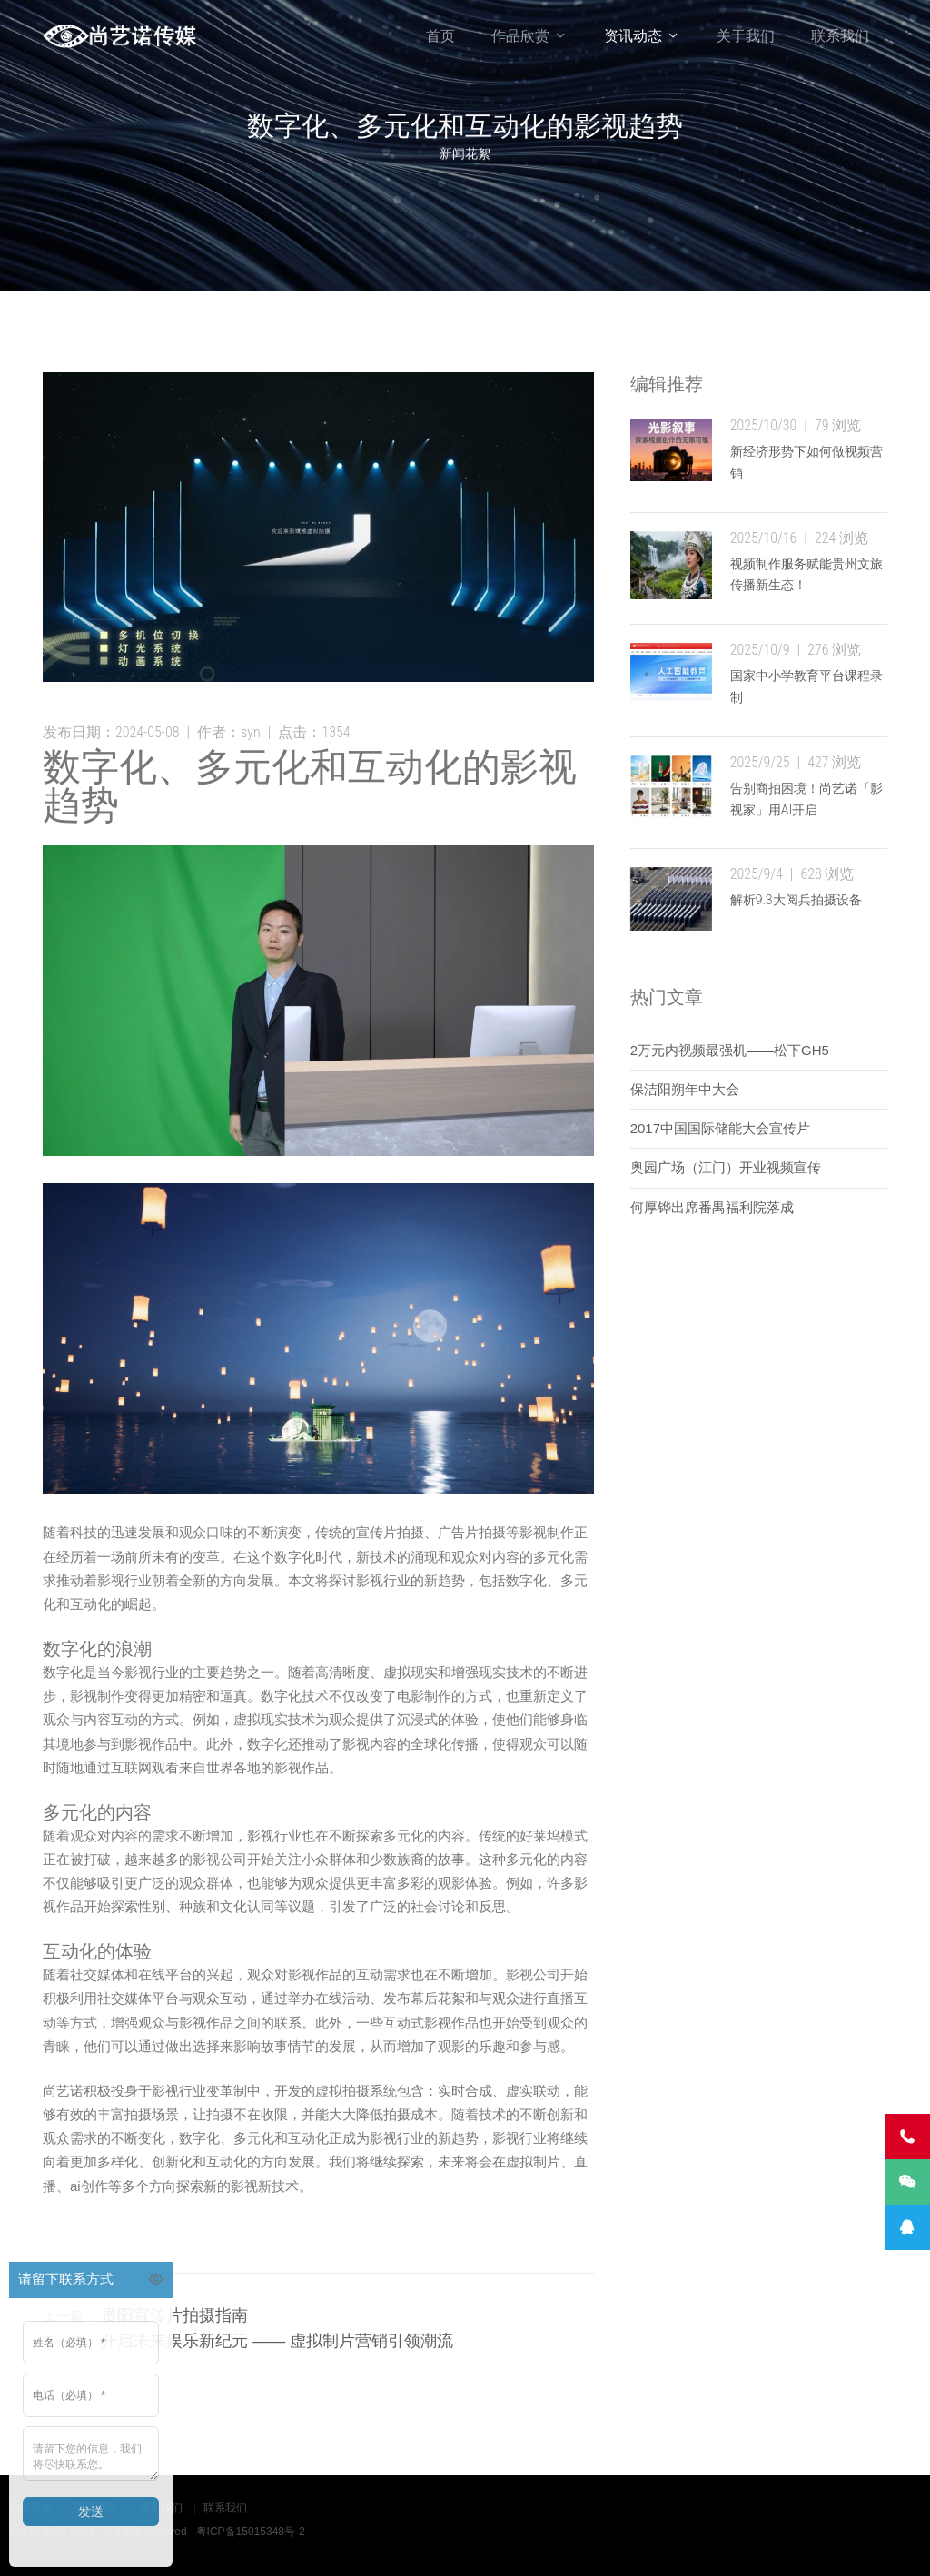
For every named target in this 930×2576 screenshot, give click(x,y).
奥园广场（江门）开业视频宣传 (725, 1167)
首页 (440, 36)
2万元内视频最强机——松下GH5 (729, 1050)
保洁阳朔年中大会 (684, 1089)
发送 (91, 2511)
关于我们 (746, 36)
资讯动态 (633, 36)
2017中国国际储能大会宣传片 (720, 1128)
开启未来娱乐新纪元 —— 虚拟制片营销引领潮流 (277, 2341)
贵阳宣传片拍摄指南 (174, 2315)
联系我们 (840, 36)
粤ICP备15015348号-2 (250, 2531)
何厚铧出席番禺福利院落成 (712, 1207)
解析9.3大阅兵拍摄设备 (796, 900)
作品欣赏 (520, 36)
